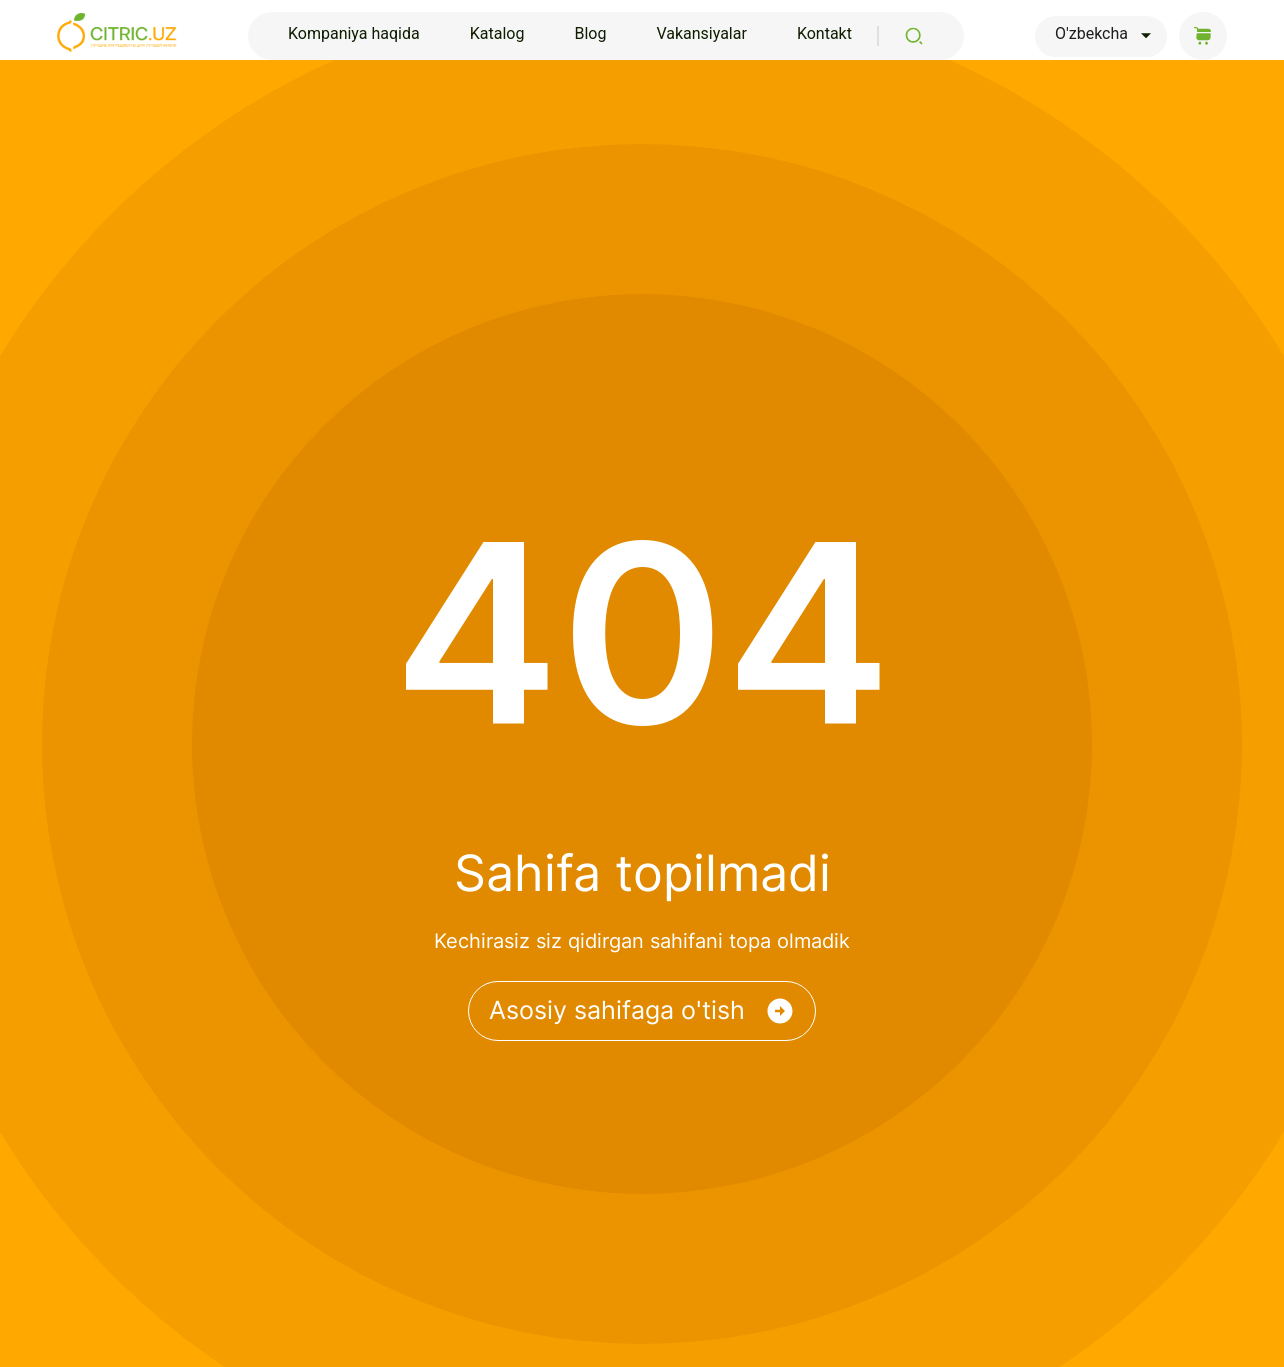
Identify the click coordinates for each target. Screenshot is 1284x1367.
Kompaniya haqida (354, 33)
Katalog (497, 33)
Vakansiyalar (701, 33)
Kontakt (824, 33)
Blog (590, 33)
